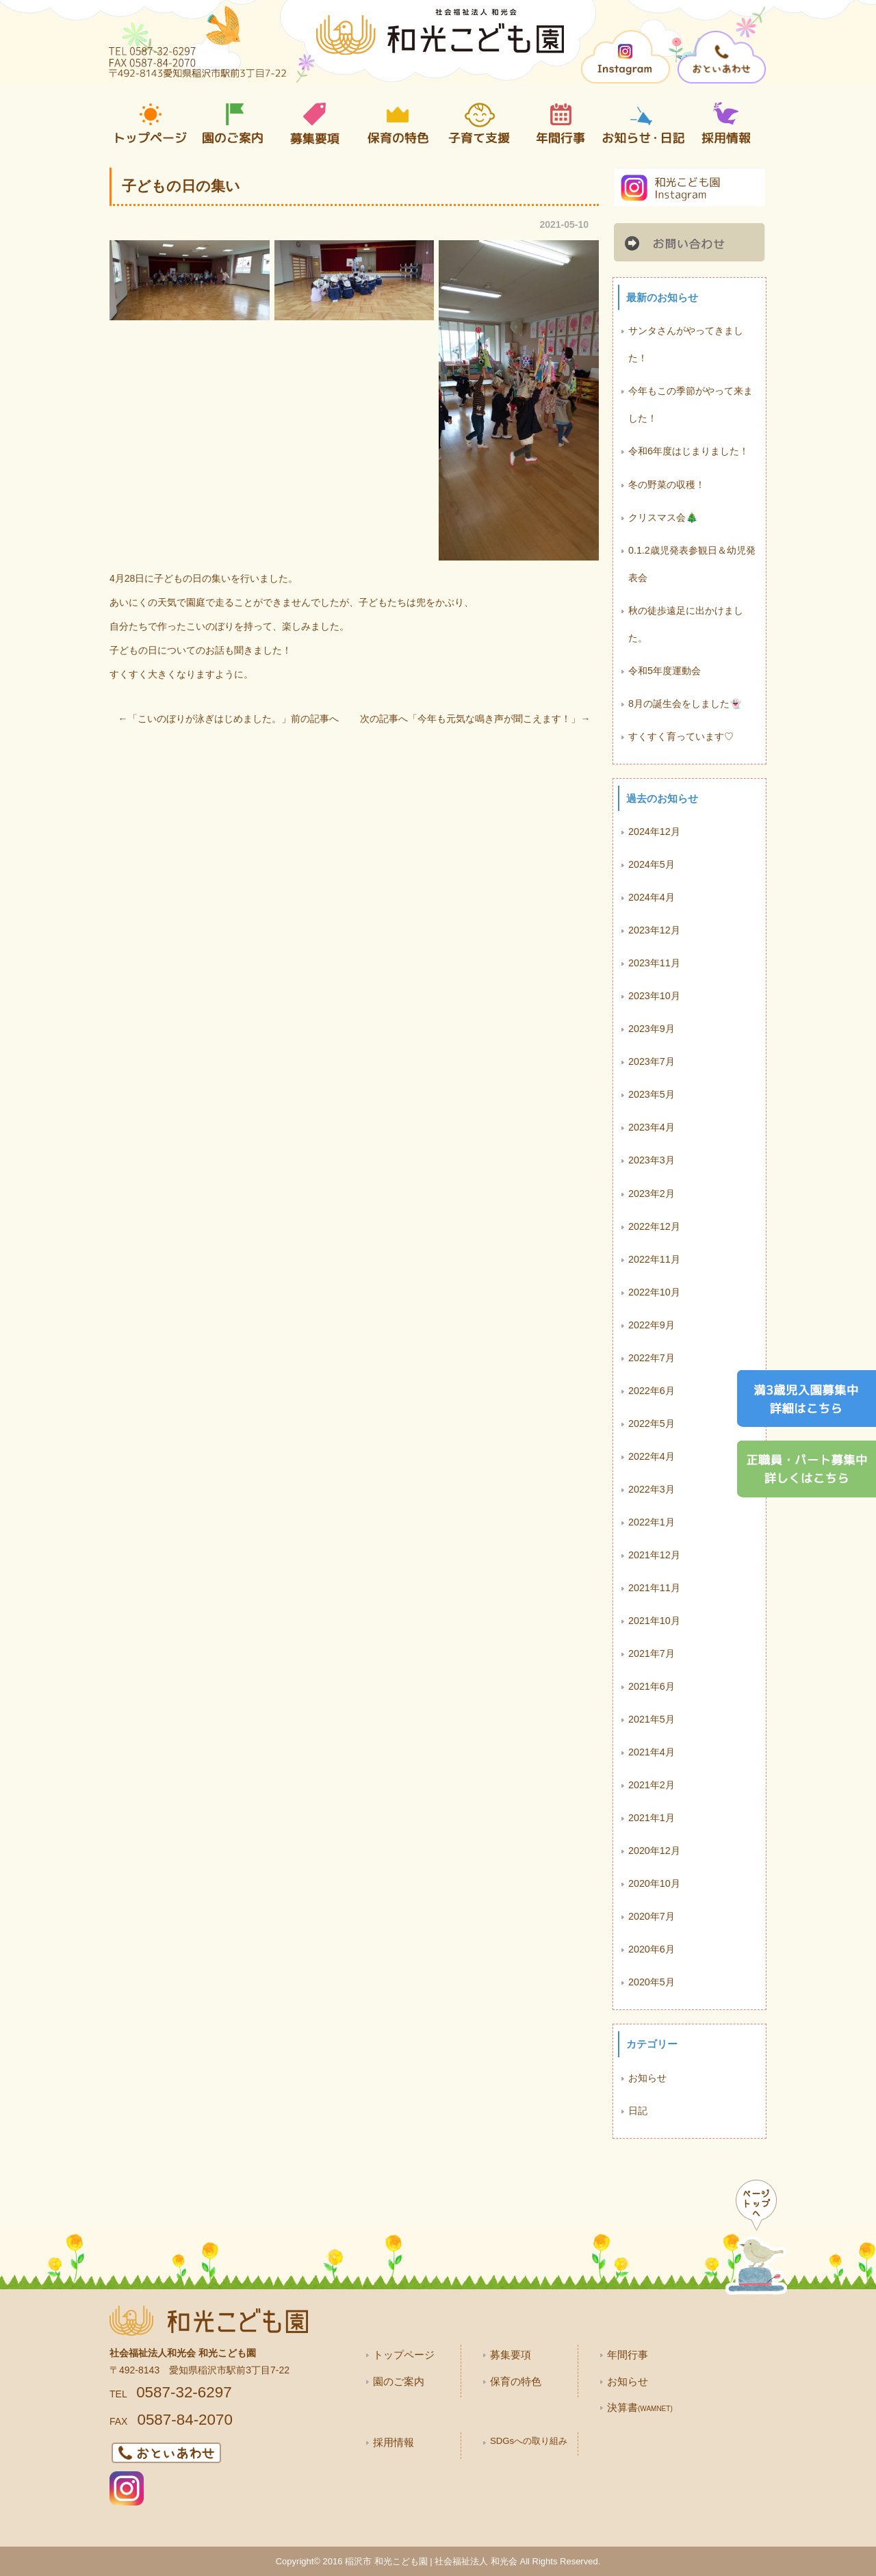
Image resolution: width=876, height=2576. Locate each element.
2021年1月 (651, 1817)
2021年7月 (651, 1653)
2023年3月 (651, 1160)
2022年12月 (654, 1226)
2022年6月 (651, 1390)
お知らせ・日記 (643, 123)
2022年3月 (651, 1489)
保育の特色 (397, 123)
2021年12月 (654, 1554)
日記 (637, 2110)
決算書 (640, 2407)
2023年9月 (651, 1028)
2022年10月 (654, 1292)
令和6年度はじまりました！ (688, 451)
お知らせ (647, 2077)
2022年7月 (651, 1357)
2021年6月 (651, 1686)
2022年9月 (651, 1324)
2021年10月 (654, 1620)
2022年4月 (651, 1456)
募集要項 (315, 123)
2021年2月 (651, 1784)
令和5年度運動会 (664, 670)
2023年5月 (651, 1094)
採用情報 (725, 123)
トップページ (151, 123)
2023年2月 (651, 1193)
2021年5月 (651, 1719)
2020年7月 (651, 1916)
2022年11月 (654, 1259)
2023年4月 (651, 1127)
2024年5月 (651, 864)
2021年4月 (651, 1752)
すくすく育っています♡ (681, 736)
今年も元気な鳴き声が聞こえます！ (494, 718)
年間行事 (561, 123)
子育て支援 (479, 123)
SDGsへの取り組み (528, 2441)
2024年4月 (651, 897)
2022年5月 (651, 1423)
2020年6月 (651, 1949)
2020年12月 (654, 1850)
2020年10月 (654, 1883)
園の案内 (233, 123)
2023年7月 (651, 1061)
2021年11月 (654, 1587)
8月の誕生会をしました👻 (685, 703)
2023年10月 (654, 995)
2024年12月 (654, 831)
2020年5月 (651, 1981)
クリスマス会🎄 (663, 517)
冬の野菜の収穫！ (666, 484)
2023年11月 (654, 962)
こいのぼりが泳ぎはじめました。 (209, 718)
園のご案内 (398, 2381)
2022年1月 (651, 1522)
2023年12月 (654, 930)
